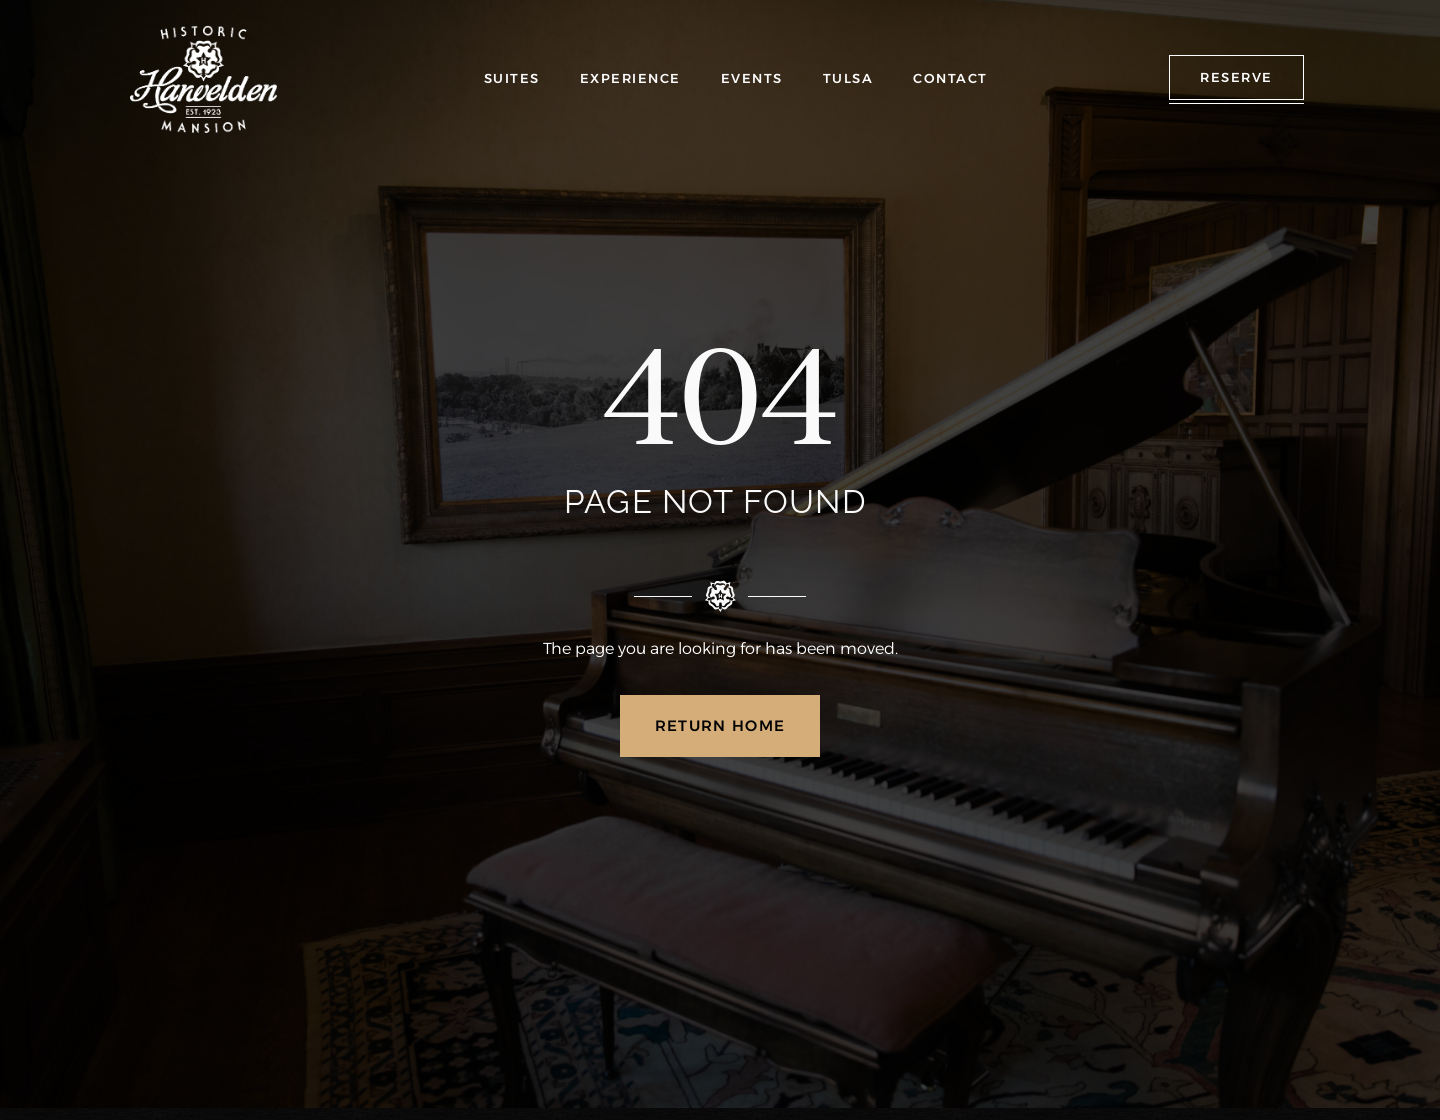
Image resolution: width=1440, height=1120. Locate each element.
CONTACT (950, 78)
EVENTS (752, 78)
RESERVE (1236, 77)
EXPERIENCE (630, 78)
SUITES (512, 78)
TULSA (848, 78)
